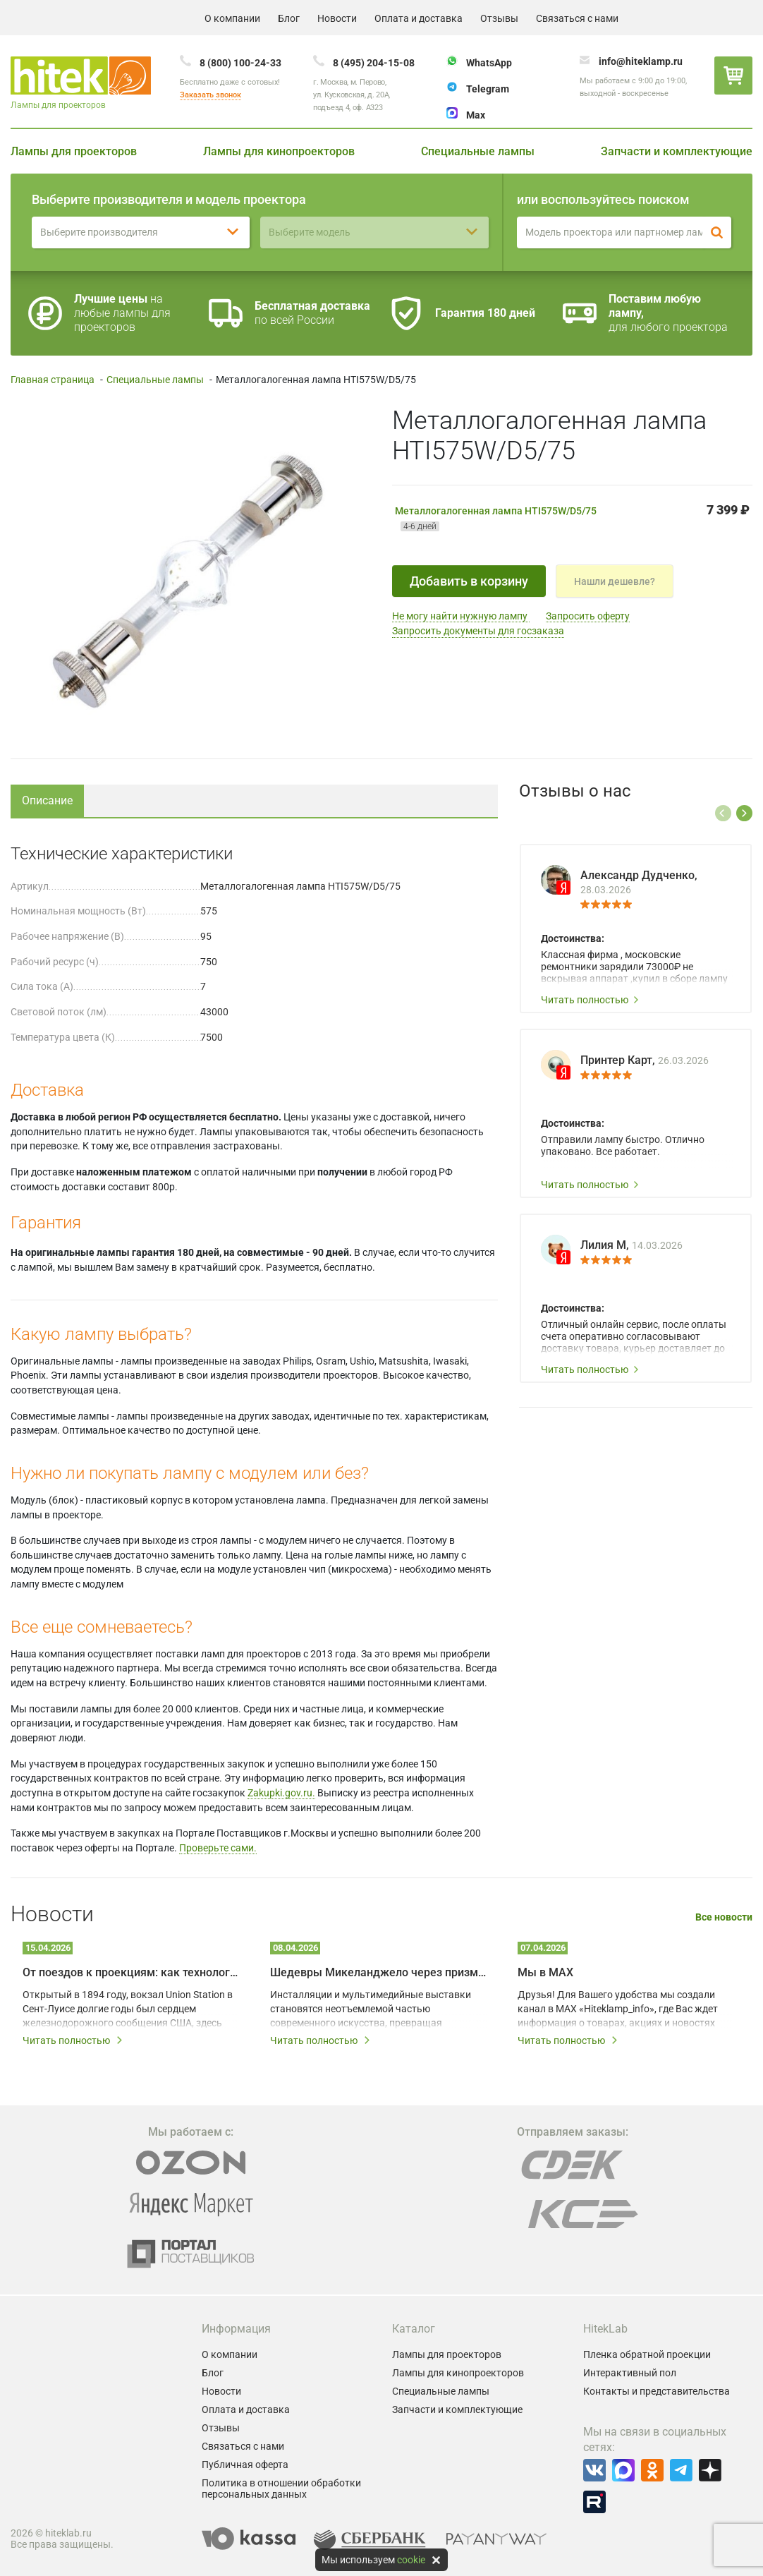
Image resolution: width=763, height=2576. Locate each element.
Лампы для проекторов (74, 151)
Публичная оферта (245, 2464)
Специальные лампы (478, 151)
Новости (337, 18)
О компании (232, 18)
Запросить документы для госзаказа (478, 630)
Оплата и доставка (418, 18)
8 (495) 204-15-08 (374, 62)
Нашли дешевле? (614, 581)
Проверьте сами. (218, 1848)
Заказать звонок (210, 94)
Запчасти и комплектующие (676, 151)
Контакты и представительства (656, 2391)
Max (475, 115)
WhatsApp (489, 62)
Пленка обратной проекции (647, 2354)
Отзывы (499, 18)
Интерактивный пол (629, 2372)
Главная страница (52, 379)
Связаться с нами (577, 18)
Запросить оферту (588, 616)
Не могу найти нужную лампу (461, 616)
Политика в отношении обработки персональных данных (281, 2488)
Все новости (723, 1917)
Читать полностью (590, 999)
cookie (411, 2559)
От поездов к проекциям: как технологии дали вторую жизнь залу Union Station (131, 1972)
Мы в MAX (545, 1972)
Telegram (487, 89)
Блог (289, 18)
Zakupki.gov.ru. (281, 1792)
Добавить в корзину (469, 581)
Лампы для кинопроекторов (279, 151)
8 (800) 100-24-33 (240, 62)
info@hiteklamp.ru (641, 61)
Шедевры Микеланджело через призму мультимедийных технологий (378, 1972)
